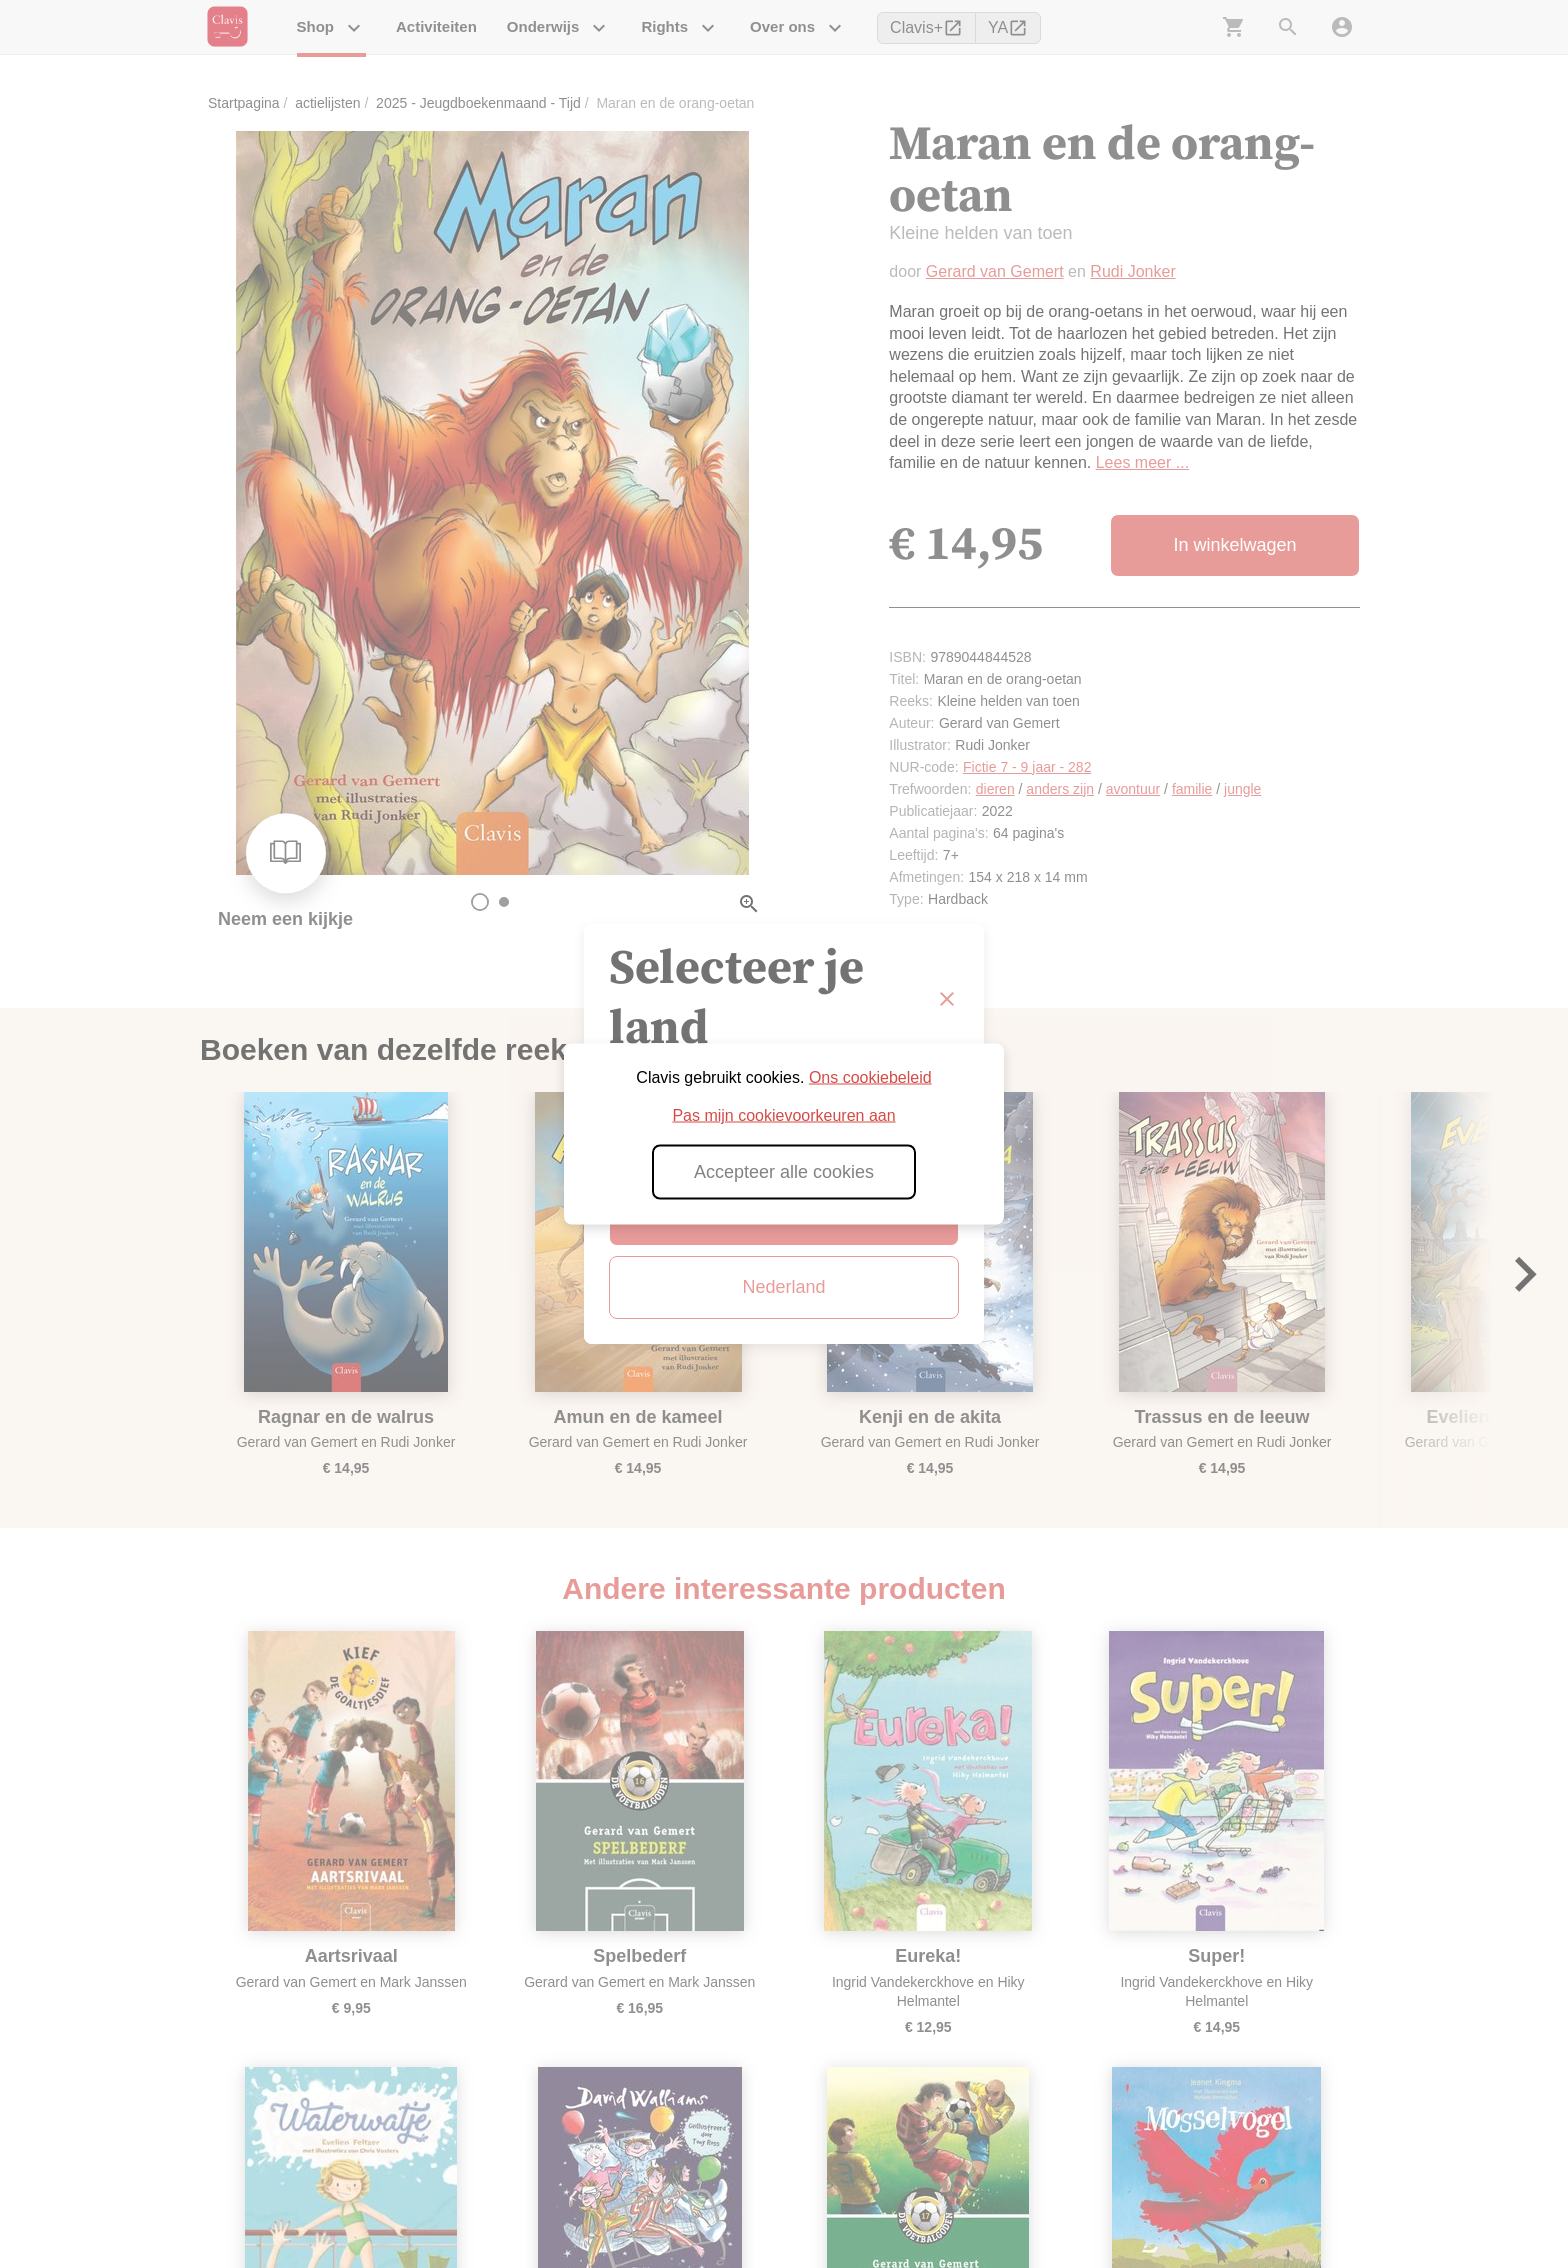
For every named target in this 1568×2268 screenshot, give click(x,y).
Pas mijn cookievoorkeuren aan (783, 1115)
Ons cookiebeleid (870, 1077)
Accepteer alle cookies (784, 1172)
